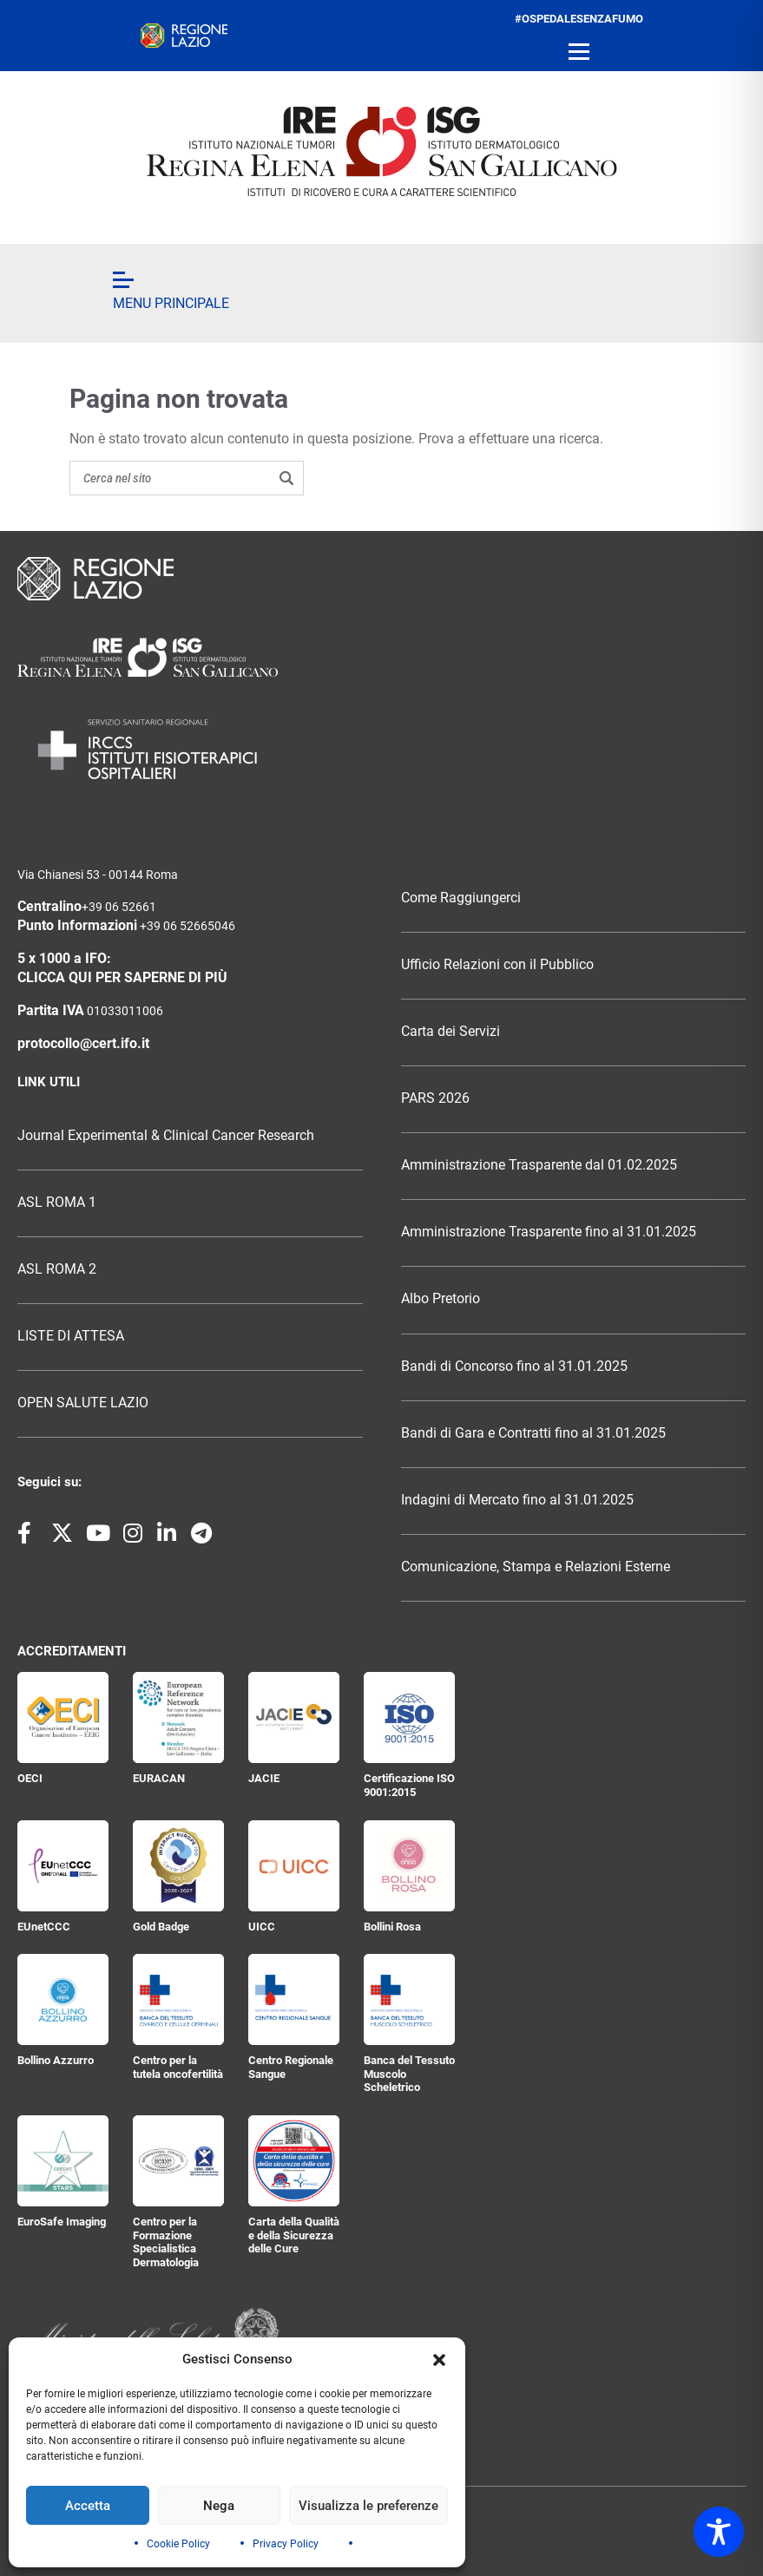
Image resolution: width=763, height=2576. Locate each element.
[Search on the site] (186, 478)
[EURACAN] (178, 1717)
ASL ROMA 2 (56, 1269)
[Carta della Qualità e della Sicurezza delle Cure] (293, 2160)
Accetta (87, 2506)
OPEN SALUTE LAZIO (82, 1403)
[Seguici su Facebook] (27, 1534)
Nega (218, 2506)
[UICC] (293, 1865)
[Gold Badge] (178, 1865)
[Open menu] (579, 52)
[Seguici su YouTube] (98, 1534)
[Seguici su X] (62, 1534)
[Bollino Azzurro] (63, 1999)
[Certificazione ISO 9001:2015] (409, 1717)
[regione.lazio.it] (184, 35)
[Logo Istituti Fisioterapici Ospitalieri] (381, 657)
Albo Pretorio (440, 1299)
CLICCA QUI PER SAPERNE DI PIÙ (122, 978)
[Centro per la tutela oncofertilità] (178, 1999)
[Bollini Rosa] (409, 1865)
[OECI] (63, 1717)
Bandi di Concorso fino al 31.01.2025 (514, 1366)
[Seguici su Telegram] (201, 1534)
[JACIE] (293, 1717)
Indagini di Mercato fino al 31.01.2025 (517, 1500)
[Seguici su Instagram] (133, 1534)
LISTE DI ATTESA (70, 1336)
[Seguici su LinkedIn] (167, 1534)
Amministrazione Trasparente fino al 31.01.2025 (548, 1232)
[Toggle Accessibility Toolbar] (719, 2532)
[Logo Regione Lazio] (381, 578)
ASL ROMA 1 (56, 1202)
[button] (439, 2360)
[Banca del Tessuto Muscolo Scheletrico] (409, 1999)
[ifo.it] (382, 151)
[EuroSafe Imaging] (63, 2160)
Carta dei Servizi (450, 1031)
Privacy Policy (286, 2544)
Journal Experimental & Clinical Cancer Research (165, 1136)
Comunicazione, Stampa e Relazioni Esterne (535, 1567)
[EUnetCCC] (63, 1865)
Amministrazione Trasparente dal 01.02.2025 (539, 1165)
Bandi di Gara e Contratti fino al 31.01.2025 (533, 1433)
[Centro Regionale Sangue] (293, 1999)
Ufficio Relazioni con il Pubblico (497, 965)
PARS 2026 (435, 1098)
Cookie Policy (178, 2544)
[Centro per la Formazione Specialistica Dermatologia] (178, 2160)
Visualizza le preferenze (368, 2506)
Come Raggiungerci (461, 898)
